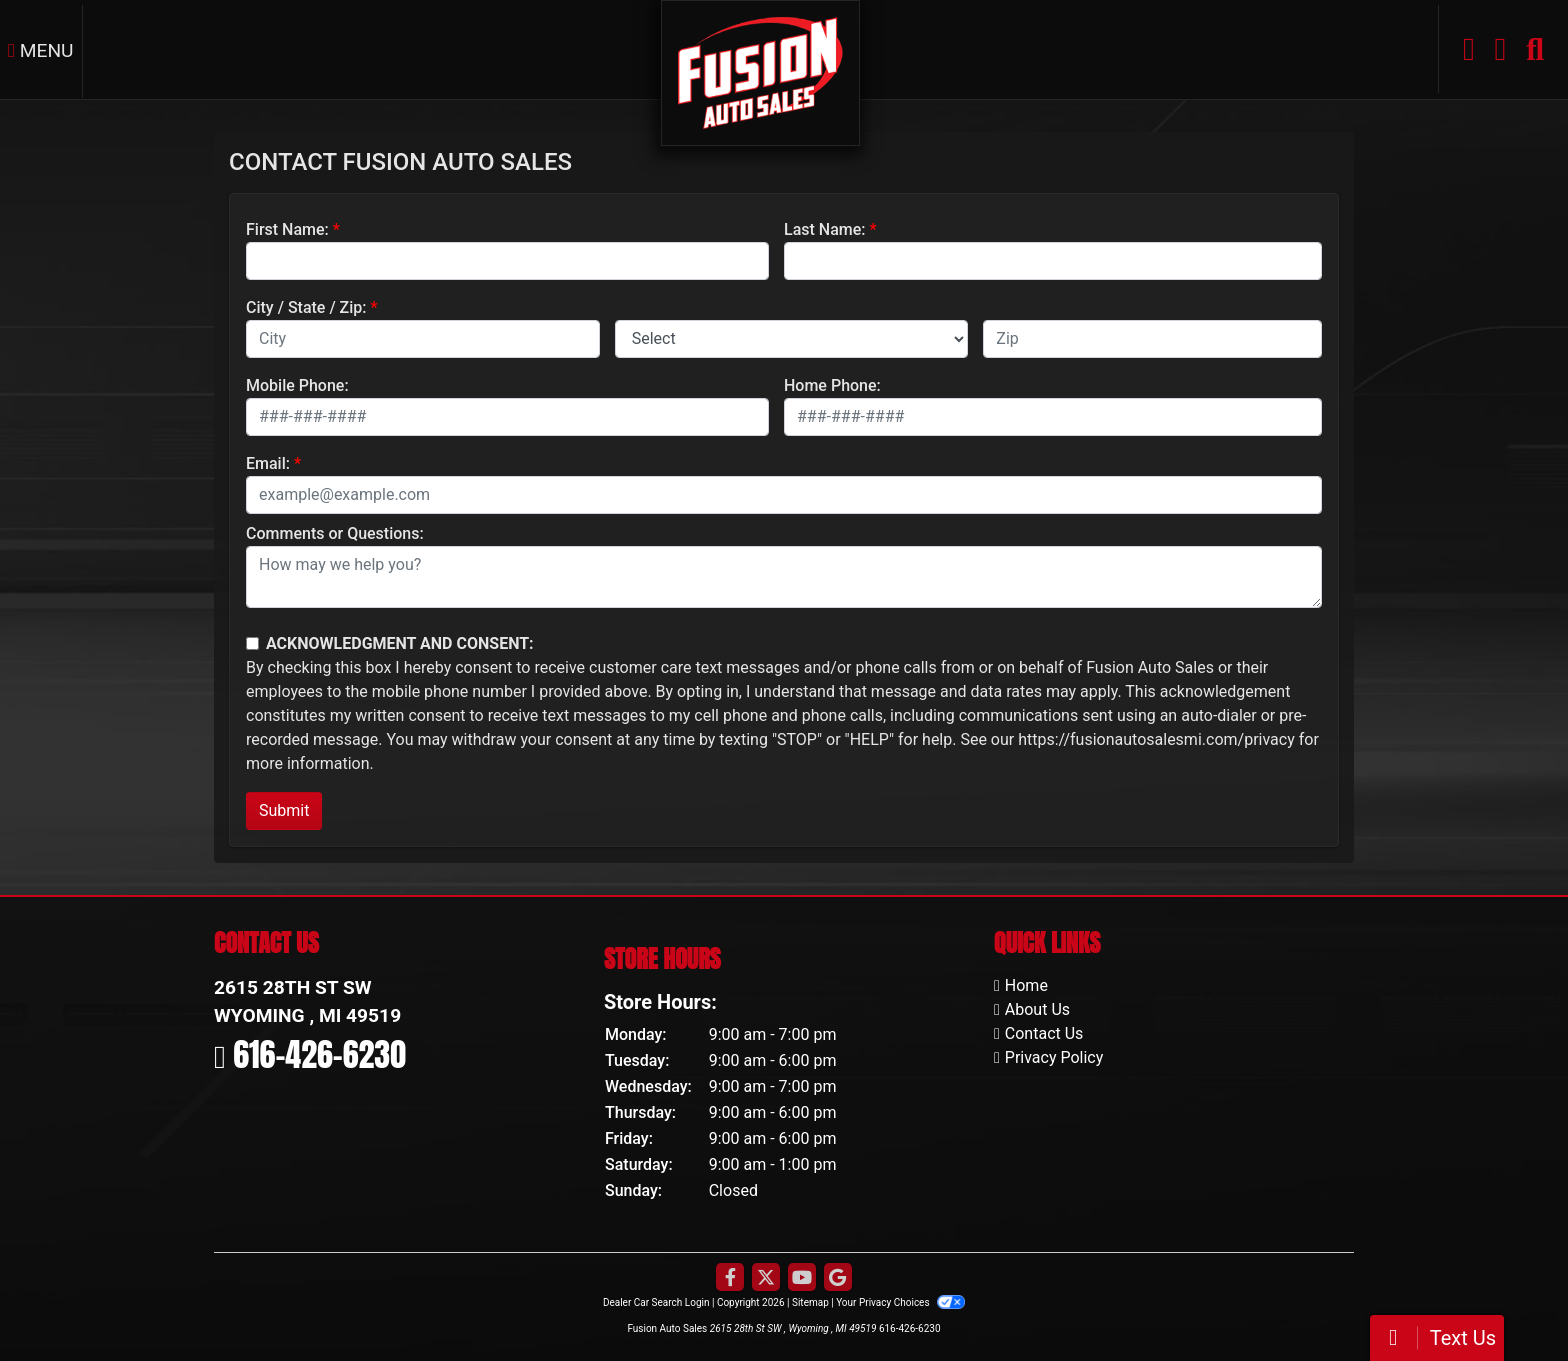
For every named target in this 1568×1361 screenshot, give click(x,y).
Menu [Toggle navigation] (41, 50)
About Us (1037, 1009)
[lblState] (792, 339)
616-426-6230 (319, 1054)
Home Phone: (832, 385)
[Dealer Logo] (760, 71)
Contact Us (1044, 1033)
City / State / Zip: (306, 307)
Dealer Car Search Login (656, 1302)
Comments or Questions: (335, 533)
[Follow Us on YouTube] (802, 1278)
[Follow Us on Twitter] (766, 1278)
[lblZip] (1152, 339)
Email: (268, 463)
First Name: (287, 229)
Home (1026, 985)
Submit (284, 810)
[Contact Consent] (252, 643)
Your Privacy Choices (900, 1302)
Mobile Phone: (297, 385)
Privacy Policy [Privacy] (1054, 1057)
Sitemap (810, 1302)
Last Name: (825, 229)
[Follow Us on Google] (838, 1278)
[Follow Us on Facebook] (730, 1278)
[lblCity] (423, 339)
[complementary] (1508, 1301)
